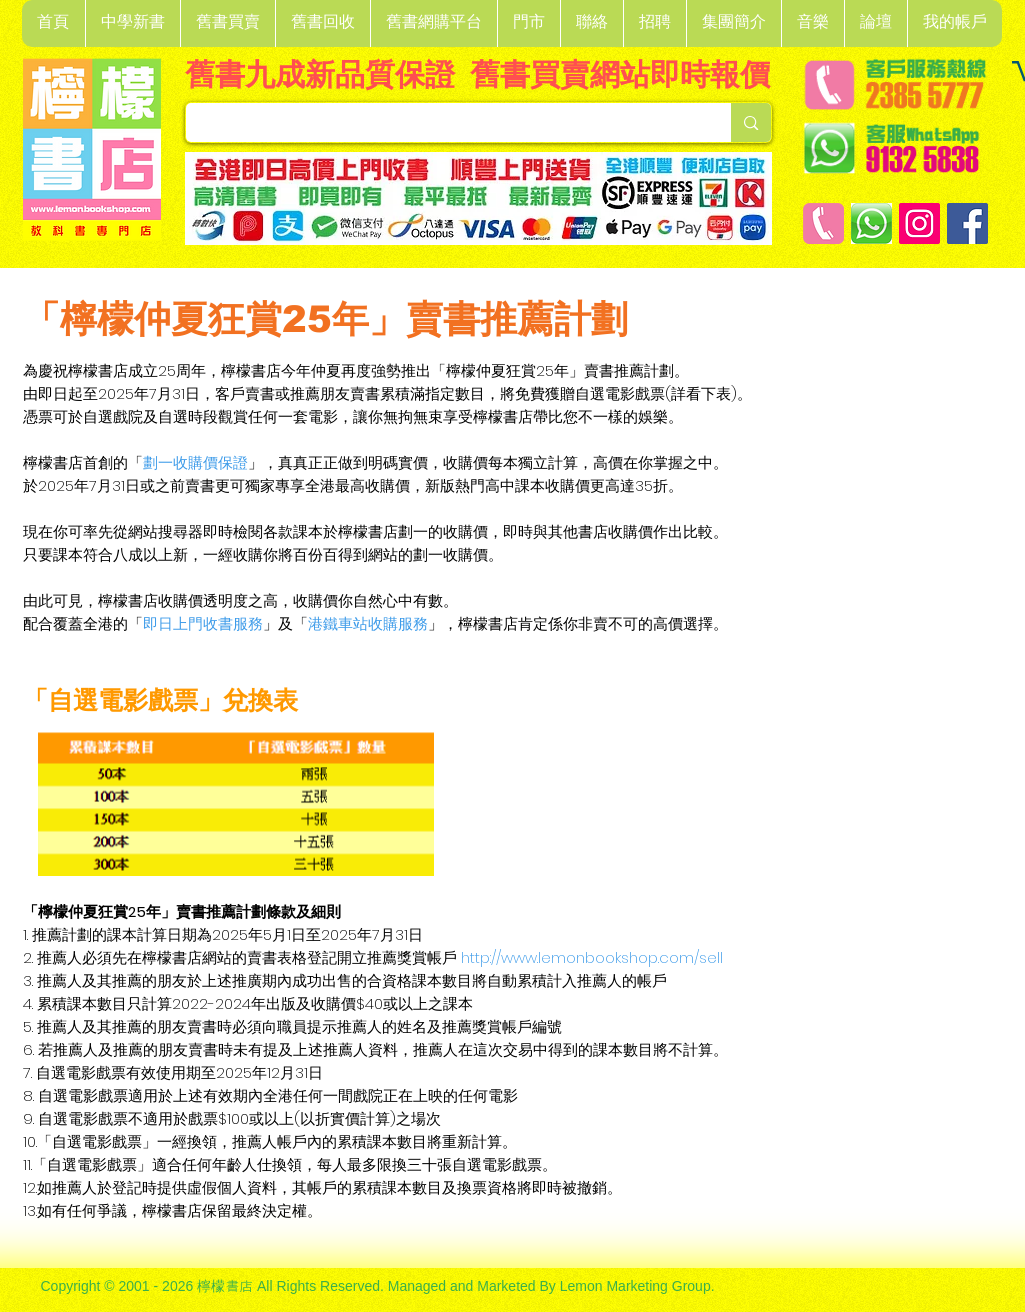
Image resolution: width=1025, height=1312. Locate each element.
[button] (132, 23)
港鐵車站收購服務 (368, 623)
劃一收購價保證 (195, 462)
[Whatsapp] (871, 223)
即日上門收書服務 (203, 623)
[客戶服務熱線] (823, 223)
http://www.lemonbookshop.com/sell (592, 957)
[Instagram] (919, 223)
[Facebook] (967, 223)
